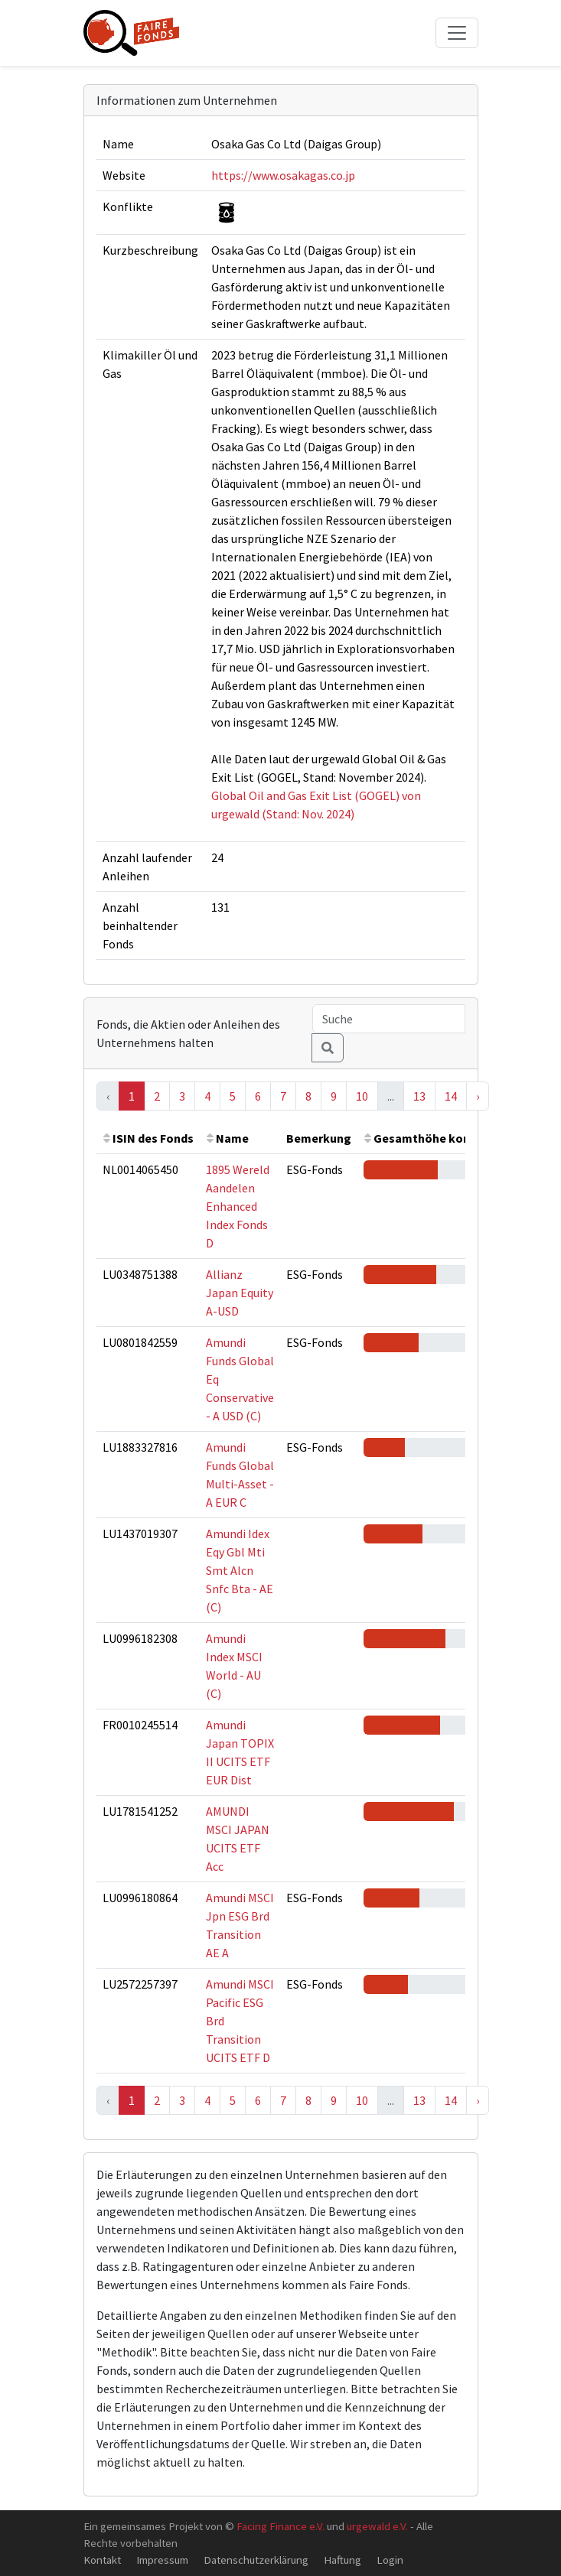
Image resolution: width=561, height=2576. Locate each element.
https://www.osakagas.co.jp (283, 175)
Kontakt (102, 2559)
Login (390, 2559)
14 (451, 1096)
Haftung (342, 2559)
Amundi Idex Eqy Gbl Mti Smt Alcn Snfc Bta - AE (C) (239, 1570)
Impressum (162, 2559)
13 (419, 1096)
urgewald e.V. (377, 2526)
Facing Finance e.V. (280, 2526)
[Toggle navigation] (456, 33)
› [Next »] (477, 1096)
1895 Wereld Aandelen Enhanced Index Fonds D (237, 1206)
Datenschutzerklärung (256, 2559)
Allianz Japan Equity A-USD (239, 1293)
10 (362, 1096)
